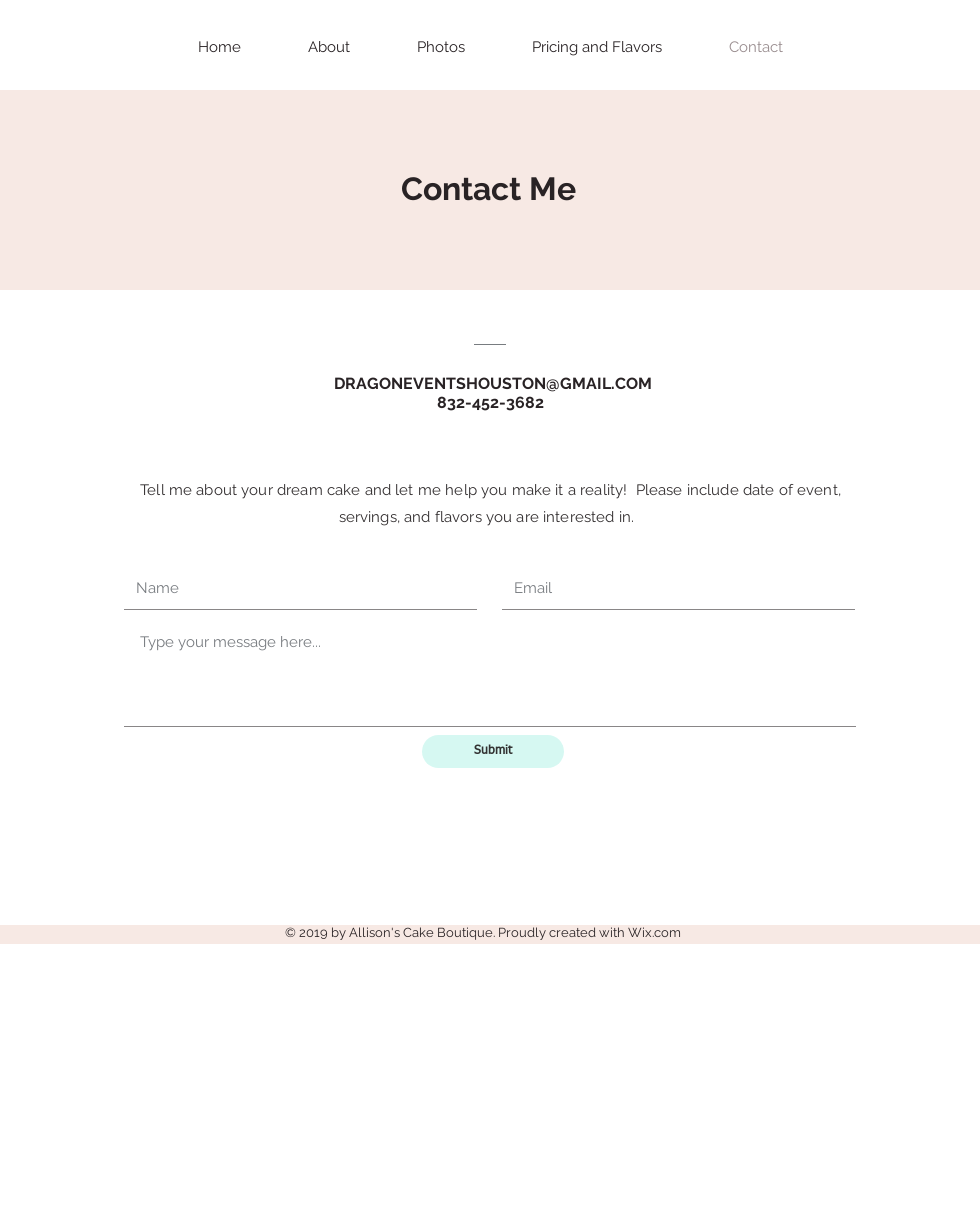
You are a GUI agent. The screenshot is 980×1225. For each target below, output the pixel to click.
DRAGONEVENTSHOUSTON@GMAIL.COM (493, 383)
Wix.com (654, 932)
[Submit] (493, 751)
